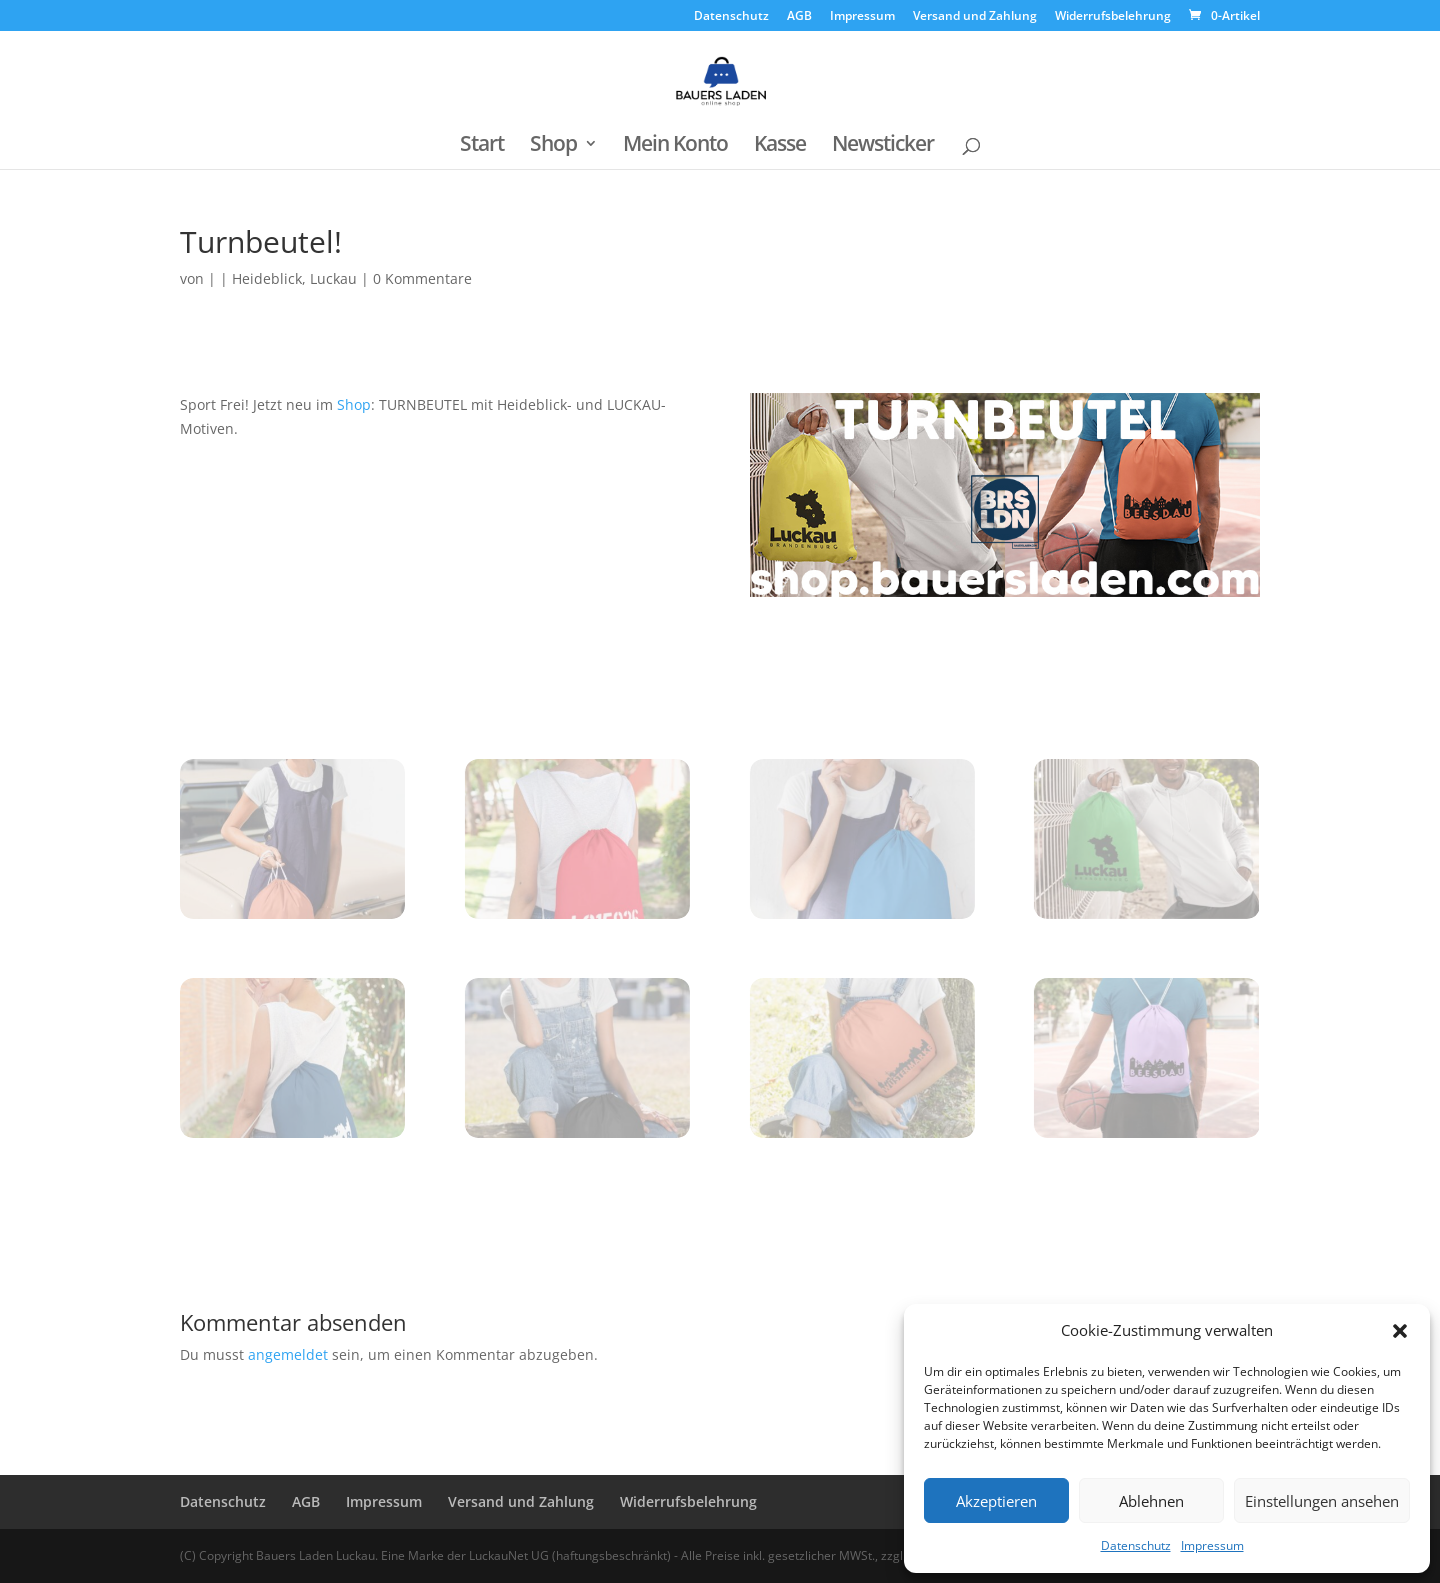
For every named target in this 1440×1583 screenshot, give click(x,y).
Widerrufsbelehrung (1113, 17)
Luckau (333, 278)
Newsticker (883, 146)
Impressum (1212, 1545)
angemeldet (288, 1354)
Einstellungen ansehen (1322, 1501)
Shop (553, 146)
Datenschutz (1136, 1545)
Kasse (780, 146)
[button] (1400, 1331)
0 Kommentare (422, 278)
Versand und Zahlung (975, 17)
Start (482, 146)
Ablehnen (1151, 1501)
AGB (799, 17)
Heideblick (267, 278)
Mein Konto (675, 146)
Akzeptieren (996, 1501)
